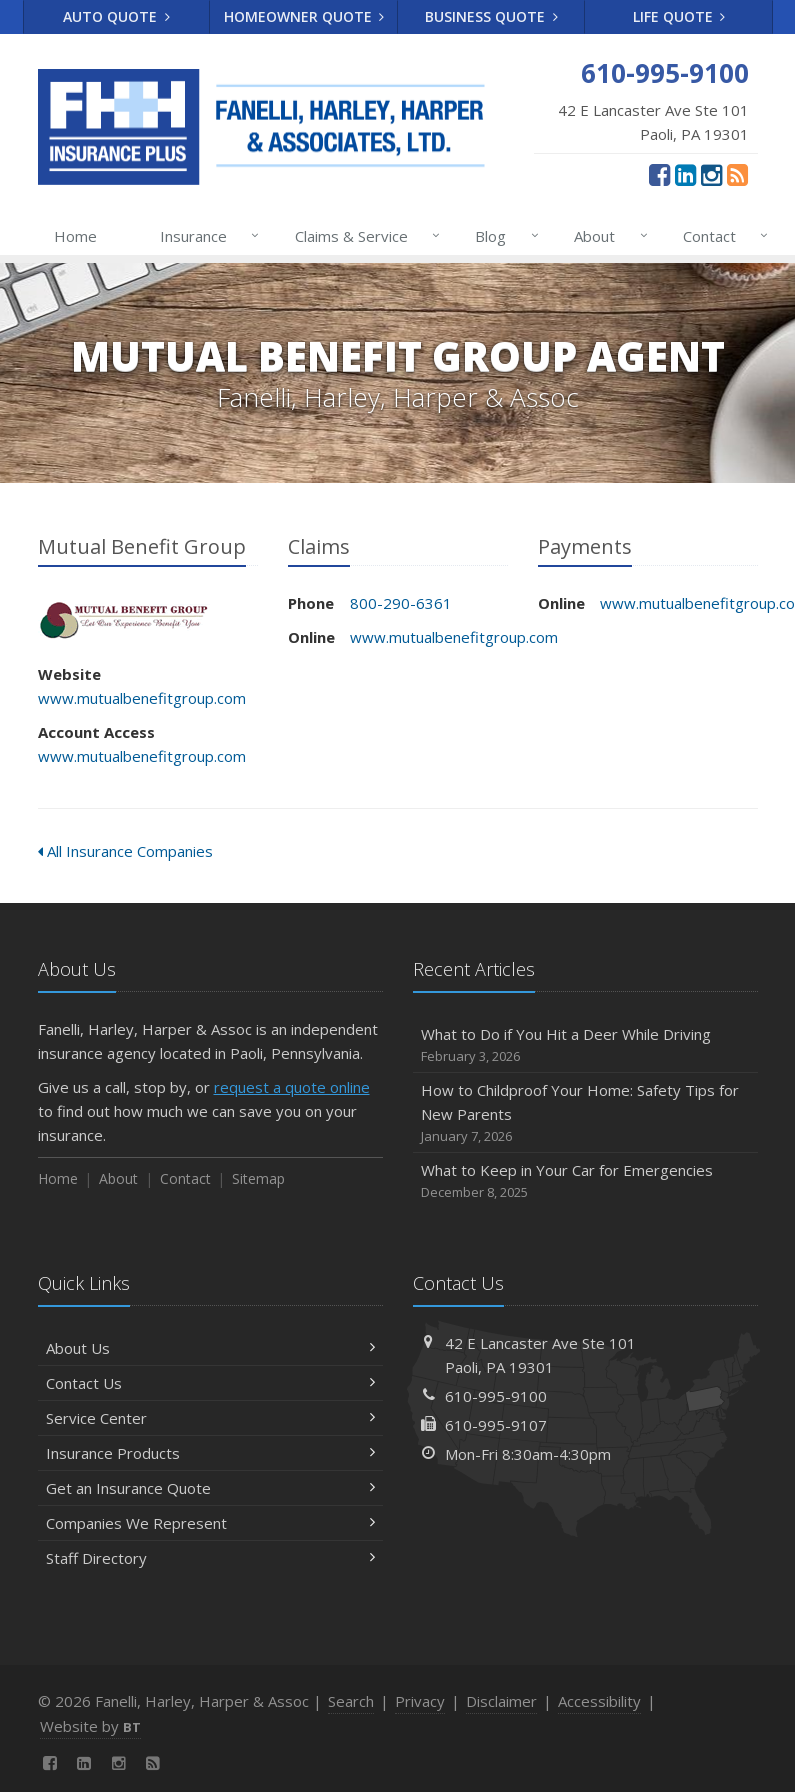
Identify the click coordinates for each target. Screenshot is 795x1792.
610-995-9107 (496, 1425)
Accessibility (599, 1701)
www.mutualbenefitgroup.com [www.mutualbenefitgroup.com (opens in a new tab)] (142, 698)
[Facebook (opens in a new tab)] (659, 174)
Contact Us (210, 1383)
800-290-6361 (401, 603)
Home (75, 236)
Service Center (210, 1418)
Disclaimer (501, 1701)
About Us (210, 1348)
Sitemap (258, 1178)
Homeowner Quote (304, 16)
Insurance (205, 236)
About (606, 236)
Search (351, 1701)
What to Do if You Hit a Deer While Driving (585, 1045)
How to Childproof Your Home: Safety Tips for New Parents (585, 1113)
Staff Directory (210, 1558)
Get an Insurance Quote (210, 1488)
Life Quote (679, 16)
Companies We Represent (210, 1523)
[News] (737, 174)
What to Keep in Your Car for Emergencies (585, 1181)
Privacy (420, 1701)
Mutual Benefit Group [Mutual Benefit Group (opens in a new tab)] (127, 618)
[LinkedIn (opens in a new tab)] (685, 174)
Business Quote (491, 16)
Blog (502, 236)
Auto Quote (116, 16)
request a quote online (292, 1087)
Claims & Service (363, 236)
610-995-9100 (496, 1396)
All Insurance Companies (125, 851)
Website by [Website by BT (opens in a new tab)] (90, 1726)
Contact (721, 236)
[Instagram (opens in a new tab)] (711, 174)
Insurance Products (210, 1453)
